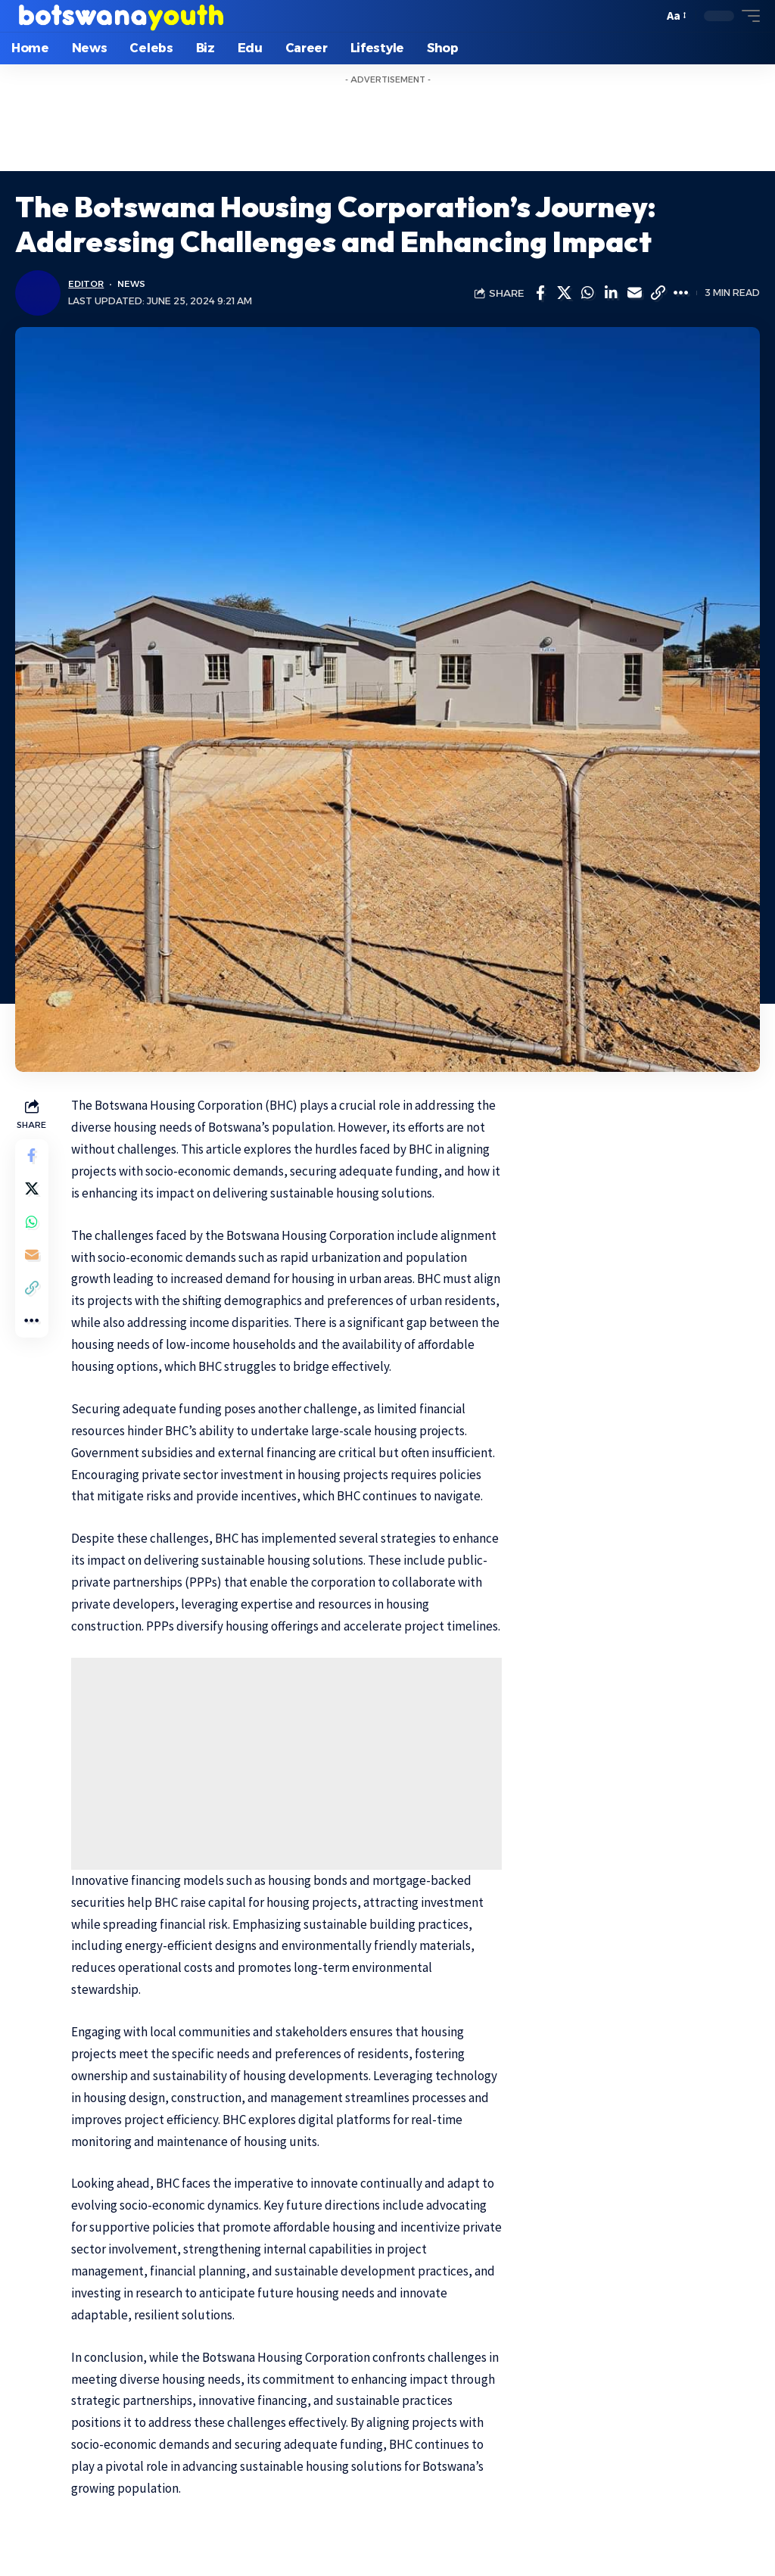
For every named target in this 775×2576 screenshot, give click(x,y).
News (135, 284)
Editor (87, 284)
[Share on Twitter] (563, 293)
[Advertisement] (387, 126)
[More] (681, 293)
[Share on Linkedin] (610, 293)
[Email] (634, 293)
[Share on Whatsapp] (587, 293)
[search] (647, 15)
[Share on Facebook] (540, 293)
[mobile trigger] (747, 16)
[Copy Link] (657, 293)
